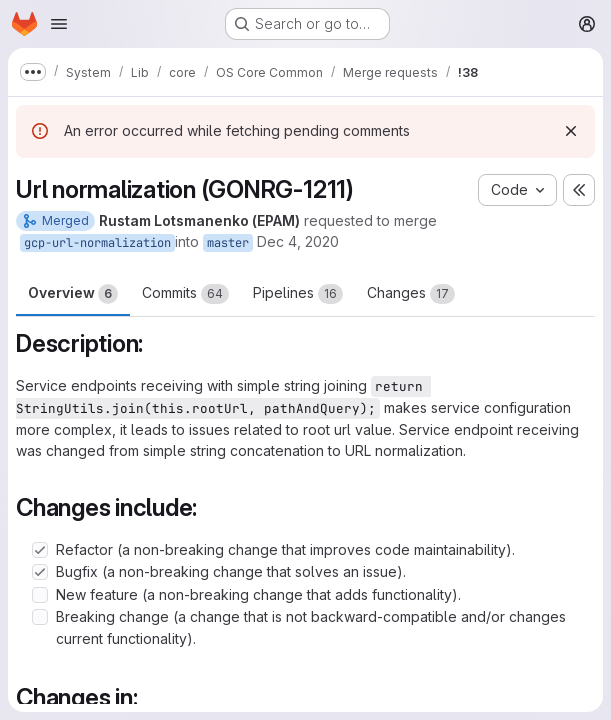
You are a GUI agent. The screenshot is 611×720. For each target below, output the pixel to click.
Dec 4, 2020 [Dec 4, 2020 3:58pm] (298, 241)
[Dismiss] (571, 131)
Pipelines (298, 294)
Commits (185, 294)
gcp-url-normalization (97, 243)
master (228, 243)
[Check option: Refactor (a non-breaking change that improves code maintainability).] (40, 550)
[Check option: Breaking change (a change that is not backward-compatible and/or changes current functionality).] (40, 617)
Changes (411, 294)
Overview (73, 294)
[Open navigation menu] (59, 24)
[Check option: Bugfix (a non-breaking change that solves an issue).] (40, 572)
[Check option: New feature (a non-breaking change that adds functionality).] (40, 595)
